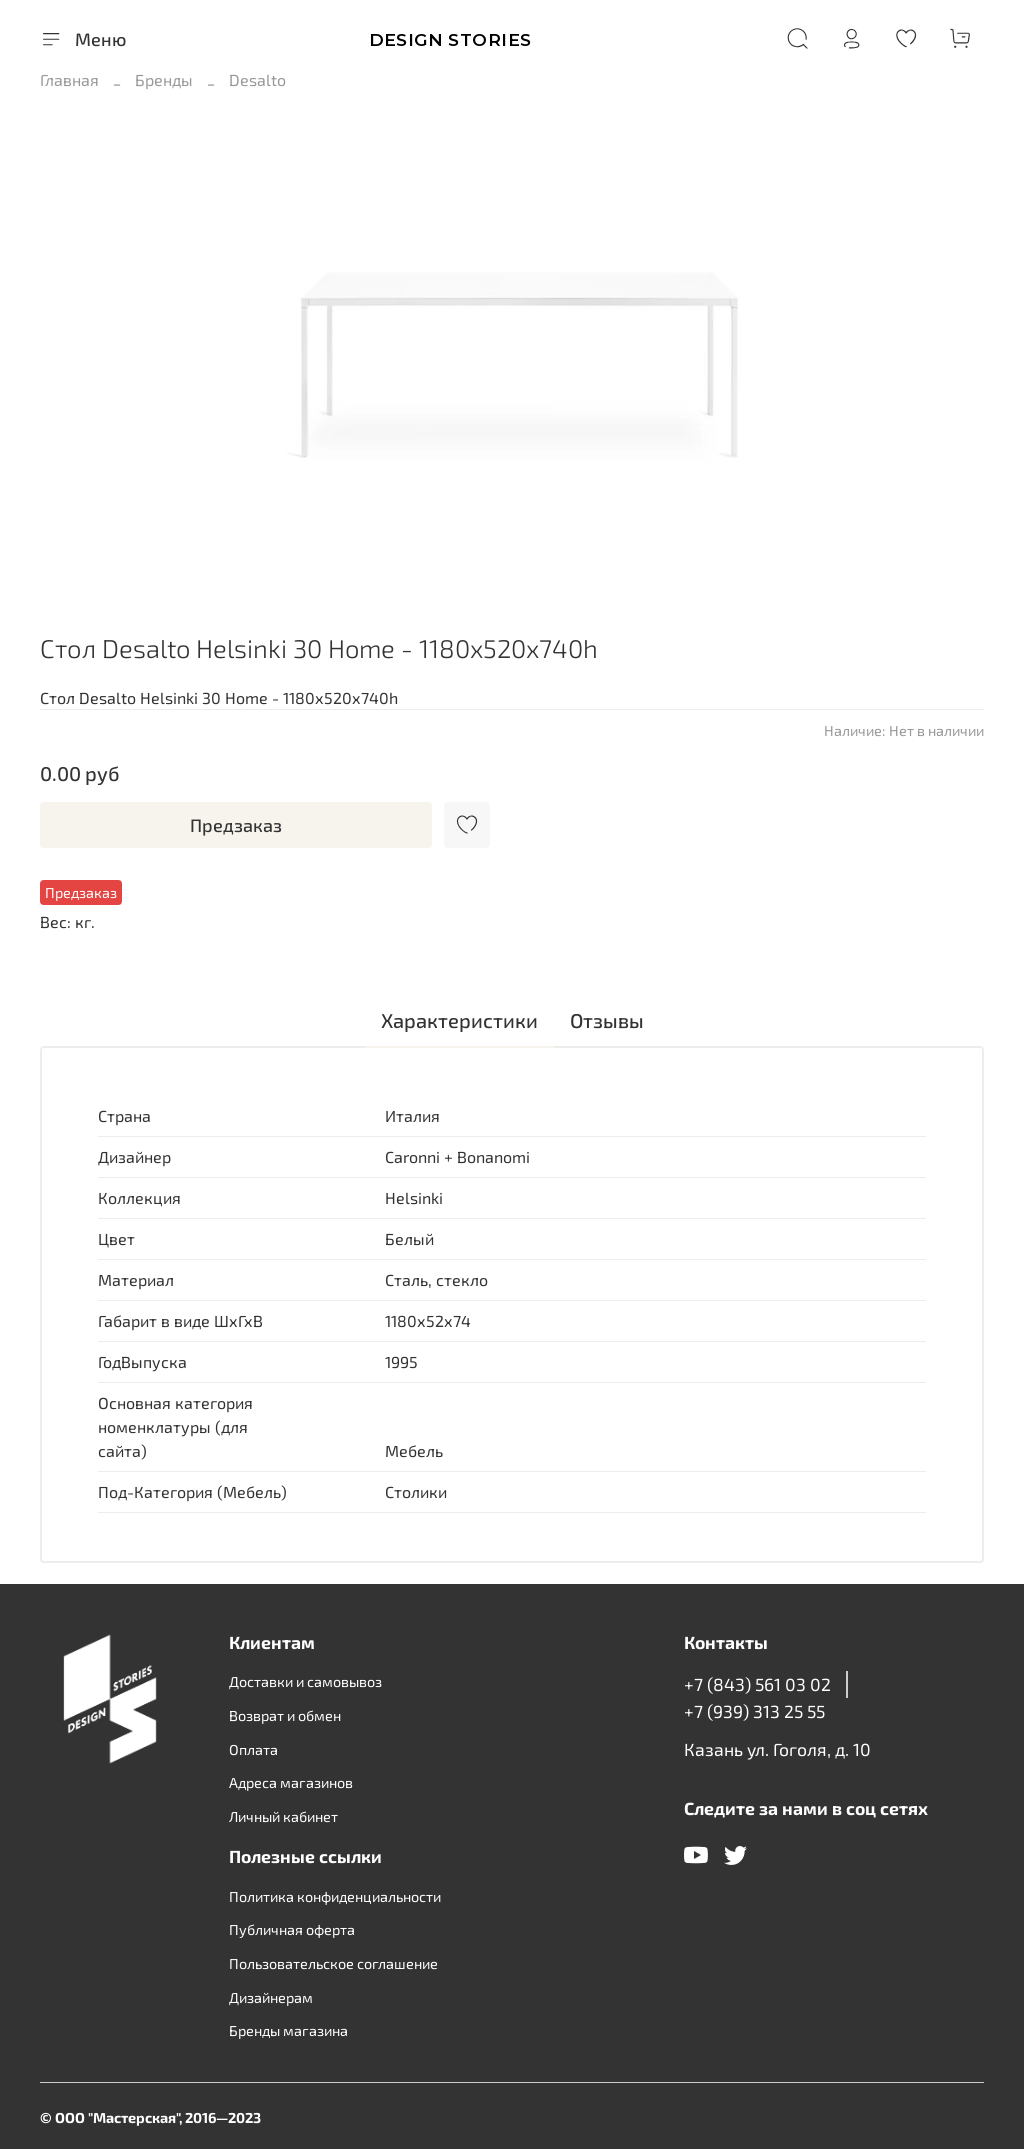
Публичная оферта (292, 1929)
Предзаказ (236, 825)
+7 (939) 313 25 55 (754, 1711)
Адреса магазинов (291, 1782)
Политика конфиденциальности (335, 1896)
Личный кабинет (283, 1816)
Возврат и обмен (285, 1715)
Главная (69, 79)
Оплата (253, 1749)
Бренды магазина (288, 2030)
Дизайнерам (271, 1997)
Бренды (164, 79)
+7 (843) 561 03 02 (757, 1684)
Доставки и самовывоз (305, 1681)
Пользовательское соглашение (333, 1963)
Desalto (257, 79)
